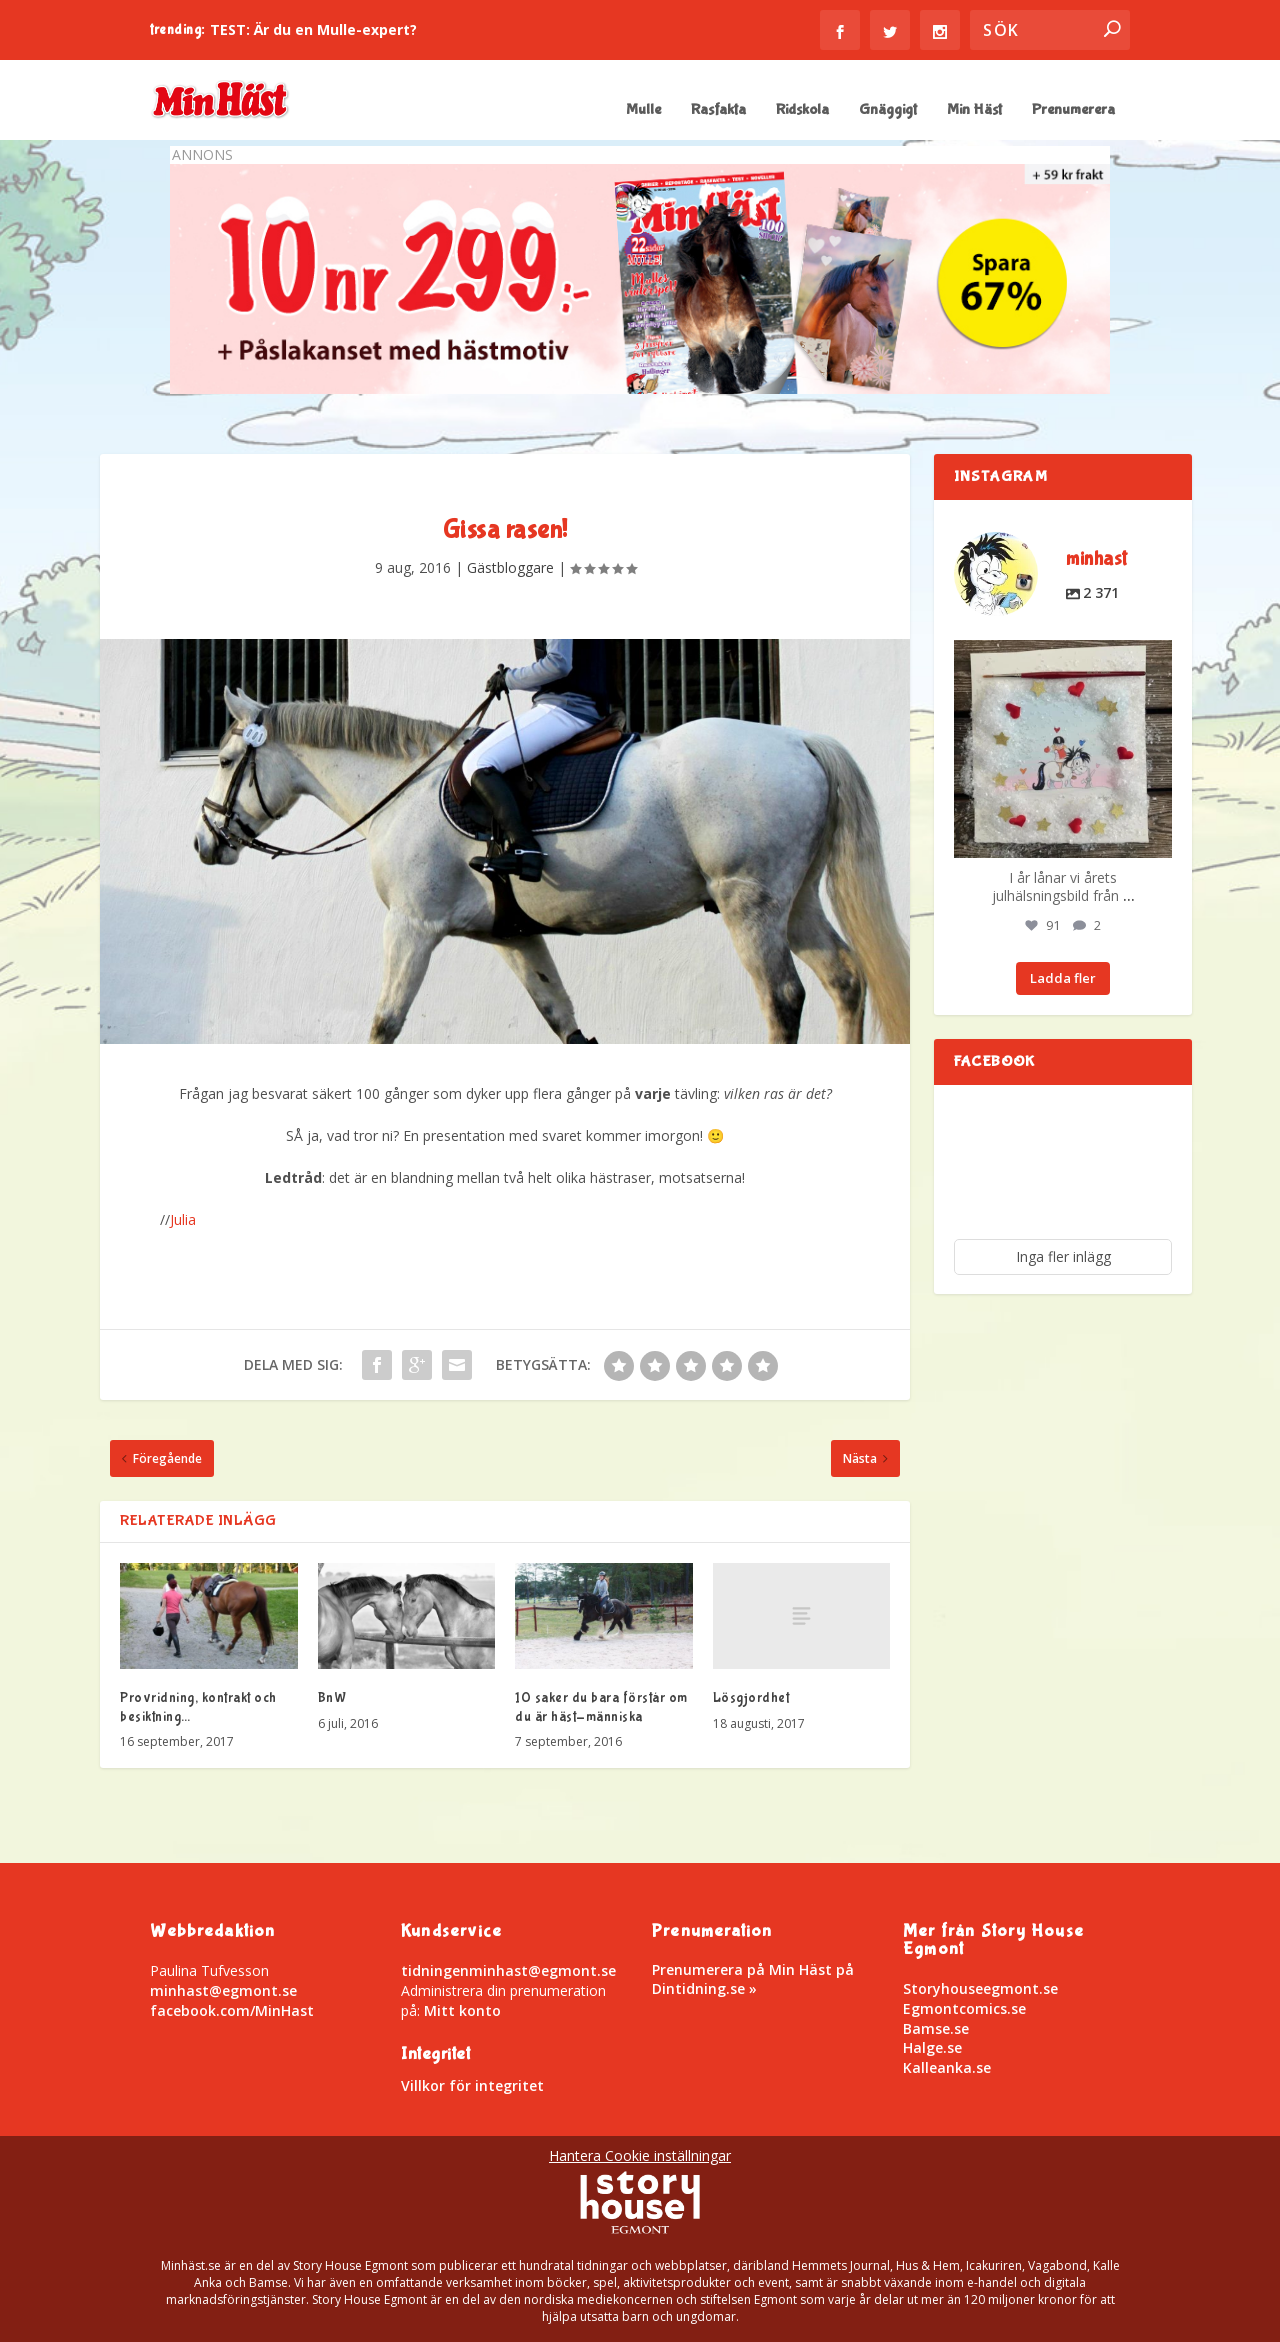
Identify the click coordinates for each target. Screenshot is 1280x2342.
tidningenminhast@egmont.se (508, 1970)
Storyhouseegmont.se (980, 1988)
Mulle (643, 110)
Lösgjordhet (751, 1698)
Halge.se (932, 2047)
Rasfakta (718, 110)
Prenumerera (1073, 110)
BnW (332, 1698)
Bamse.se (936, 2028)
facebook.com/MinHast (232, 2010)
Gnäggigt (888, 110)
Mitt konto (462, 2010)
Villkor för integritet (472, 2085)
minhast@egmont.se (223, 1990)
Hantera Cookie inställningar (640, 2155)
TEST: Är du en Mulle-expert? (313, 29)
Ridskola (802, 110)
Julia (183, 1219)
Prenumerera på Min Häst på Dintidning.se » (753, 1978)
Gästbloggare (510, 567)
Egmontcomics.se (964, 2008)
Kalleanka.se (947, 2067)
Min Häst (974, 110)
